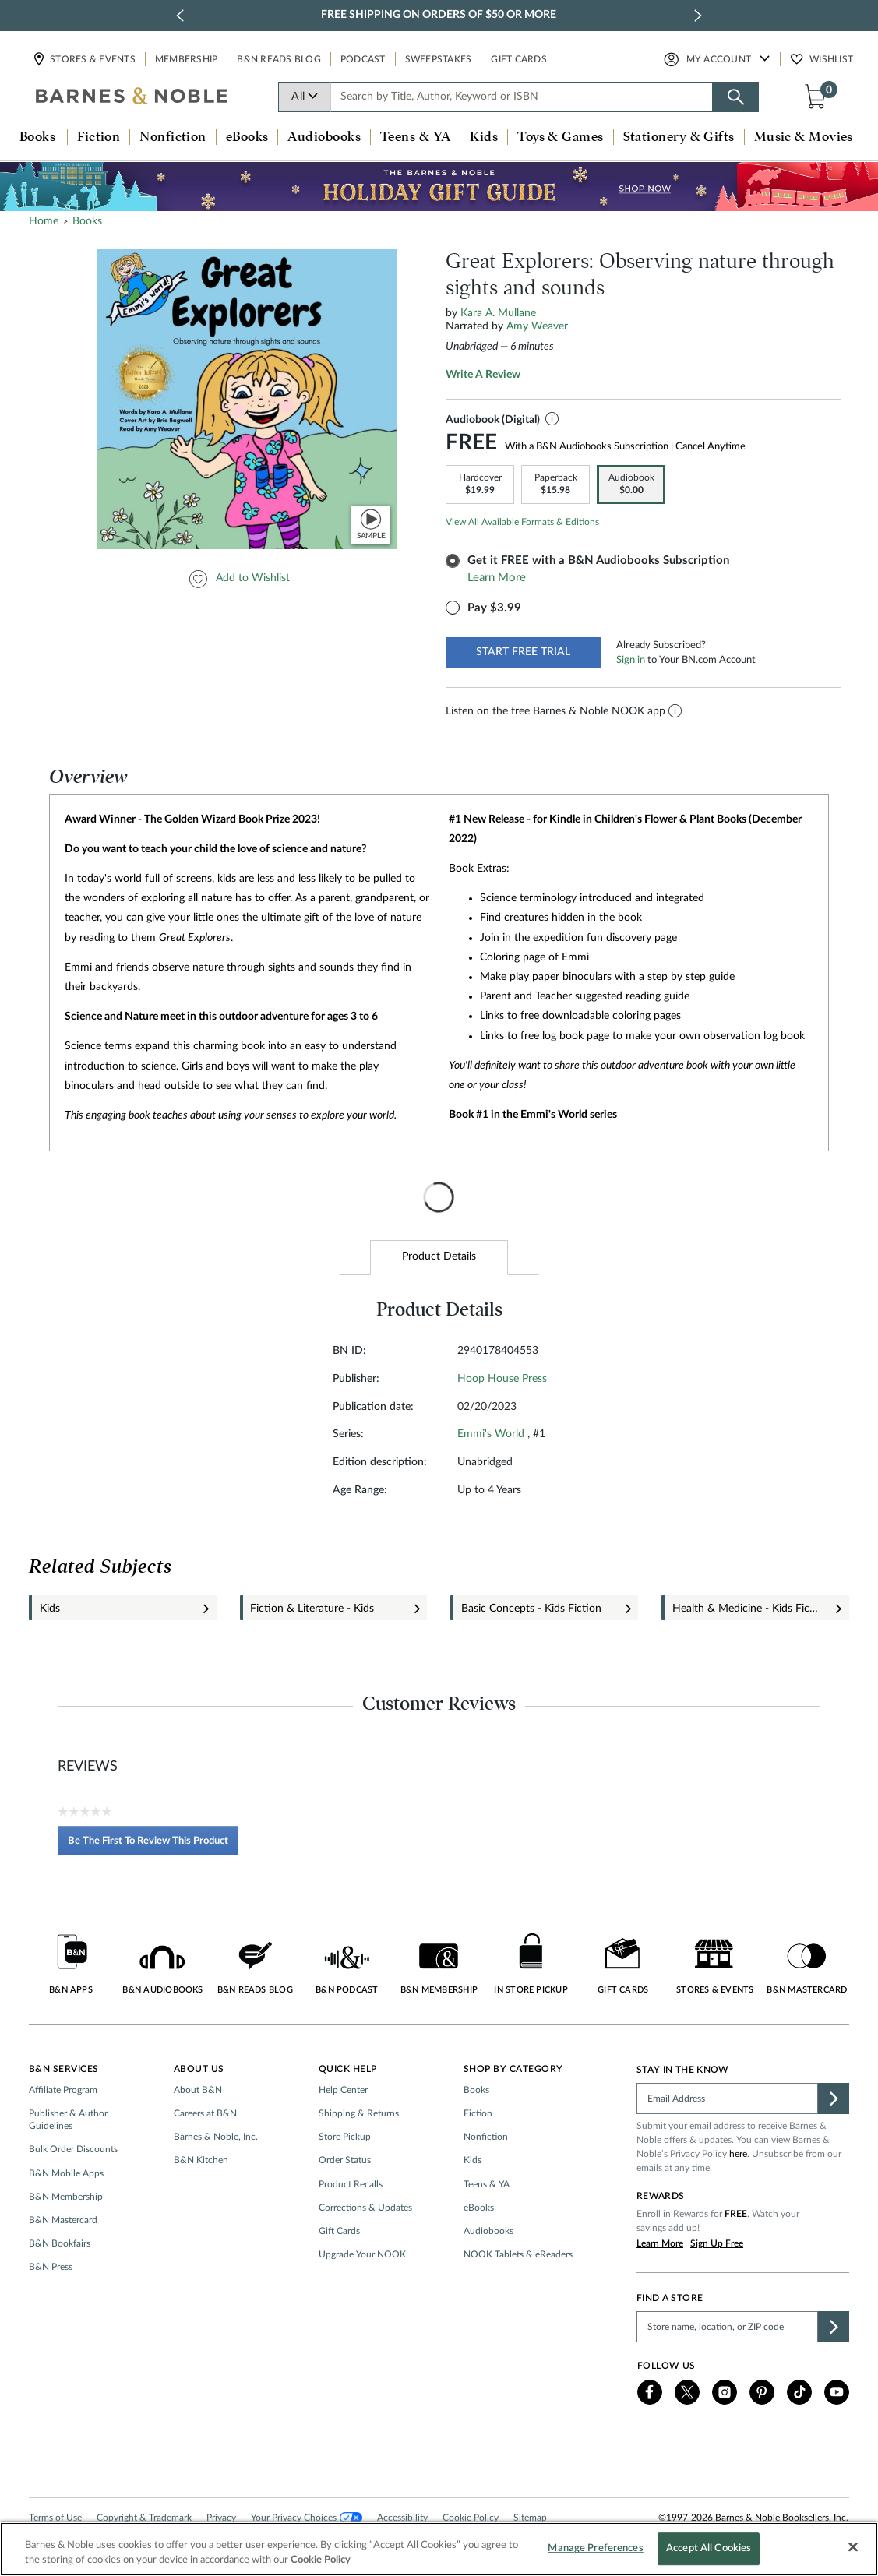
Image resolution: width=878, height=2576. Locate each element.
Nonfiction (486, 2136)
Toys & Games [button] (560, 137)
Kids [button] (484, 137)
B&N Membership (66, 2196)
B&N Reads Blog (279, 59)
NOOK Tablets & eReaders (518, 2254)
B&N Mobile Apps (66, 2173)
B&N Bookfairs (59, 2243)
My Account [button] (719, 59)
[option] (249, 399)
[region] (439, 2549)
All (305, 96)
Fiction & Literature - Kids (312, 1608)
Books (476, 2090)
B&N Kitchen (201, 2160)
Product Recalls (351, 2184)
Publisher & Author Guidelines (68, 2119)
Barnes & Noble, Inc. (216, 2136)
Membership (186, 59)
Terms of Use (55, 2517)
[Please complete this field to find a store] (727, 2326)
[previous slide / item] (180, 15)
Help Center (343, 2090)
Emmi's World (490, 1434)
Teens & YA (487, 2184)
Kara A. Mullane (498, 313)
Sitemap (530, 2517)
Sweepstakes (438, 59)
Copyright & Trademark (144, 2517)
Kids (50, 1608)
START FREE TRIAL (523, 652)
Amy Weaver (537, 326)
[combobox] (522, 97)
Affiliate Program (63, 2090)
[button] (818, 96)
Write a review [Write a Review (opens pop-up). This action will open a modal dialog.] (483, 374)
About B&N (198, 2090)
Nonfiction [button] (172, 137)
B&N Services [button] (64, 2069)
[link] (479, 485)
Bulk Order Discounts (73, 2149)
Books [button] (37, 137)
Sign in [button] (631, 659)
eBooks (479, 2207)
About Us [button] (199, 2069)
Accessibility (402, 2517)
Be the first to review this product (153, 1843)
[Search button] (735, 97)
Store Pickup (345, 2136)
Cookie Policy (471, 2517)
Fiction (478, 2113)
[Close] (853, 2547)
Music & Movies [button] (803, 137)
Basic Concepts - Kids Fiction (531, 1608)
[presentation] (439, 1197)
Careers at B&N (205, 2113)
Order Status (345, 2160)
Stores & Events (92, 59)
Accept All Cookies (708, 2549)
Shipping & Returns (359, 2113)
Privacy (221, 2517)
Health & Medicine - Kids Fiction (746, 1608)
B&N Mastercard (63, 2220)
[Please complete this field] (727, 2098)
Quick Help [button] (348, 2069)
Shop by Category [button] (513, 2069)
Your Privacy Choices (306, 2517)
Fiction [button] (98, 137)
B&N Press (50, 2266)
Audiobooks (488, 2231)
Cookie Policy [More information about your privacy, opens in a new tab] (321, 2560)
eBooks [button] (247, 137)
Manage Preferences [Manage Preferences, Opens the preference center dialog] (595, 2549)
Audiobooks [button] (324, 137)
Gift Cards (519, 59)
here (738, 2153)
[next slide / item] (698, 15)
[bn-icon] (132, 97)
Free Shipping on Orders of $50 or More (438, 14)
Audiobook (502, 418)
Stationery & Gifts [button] (679, 137)
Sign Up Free (716, 2243)
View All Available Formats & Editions (522, 522)
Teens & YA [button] (415, 137)
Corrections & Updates (365, 2207)
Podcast (363, 59)
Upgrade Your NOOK (362, 2254)
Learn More (496, 577)
